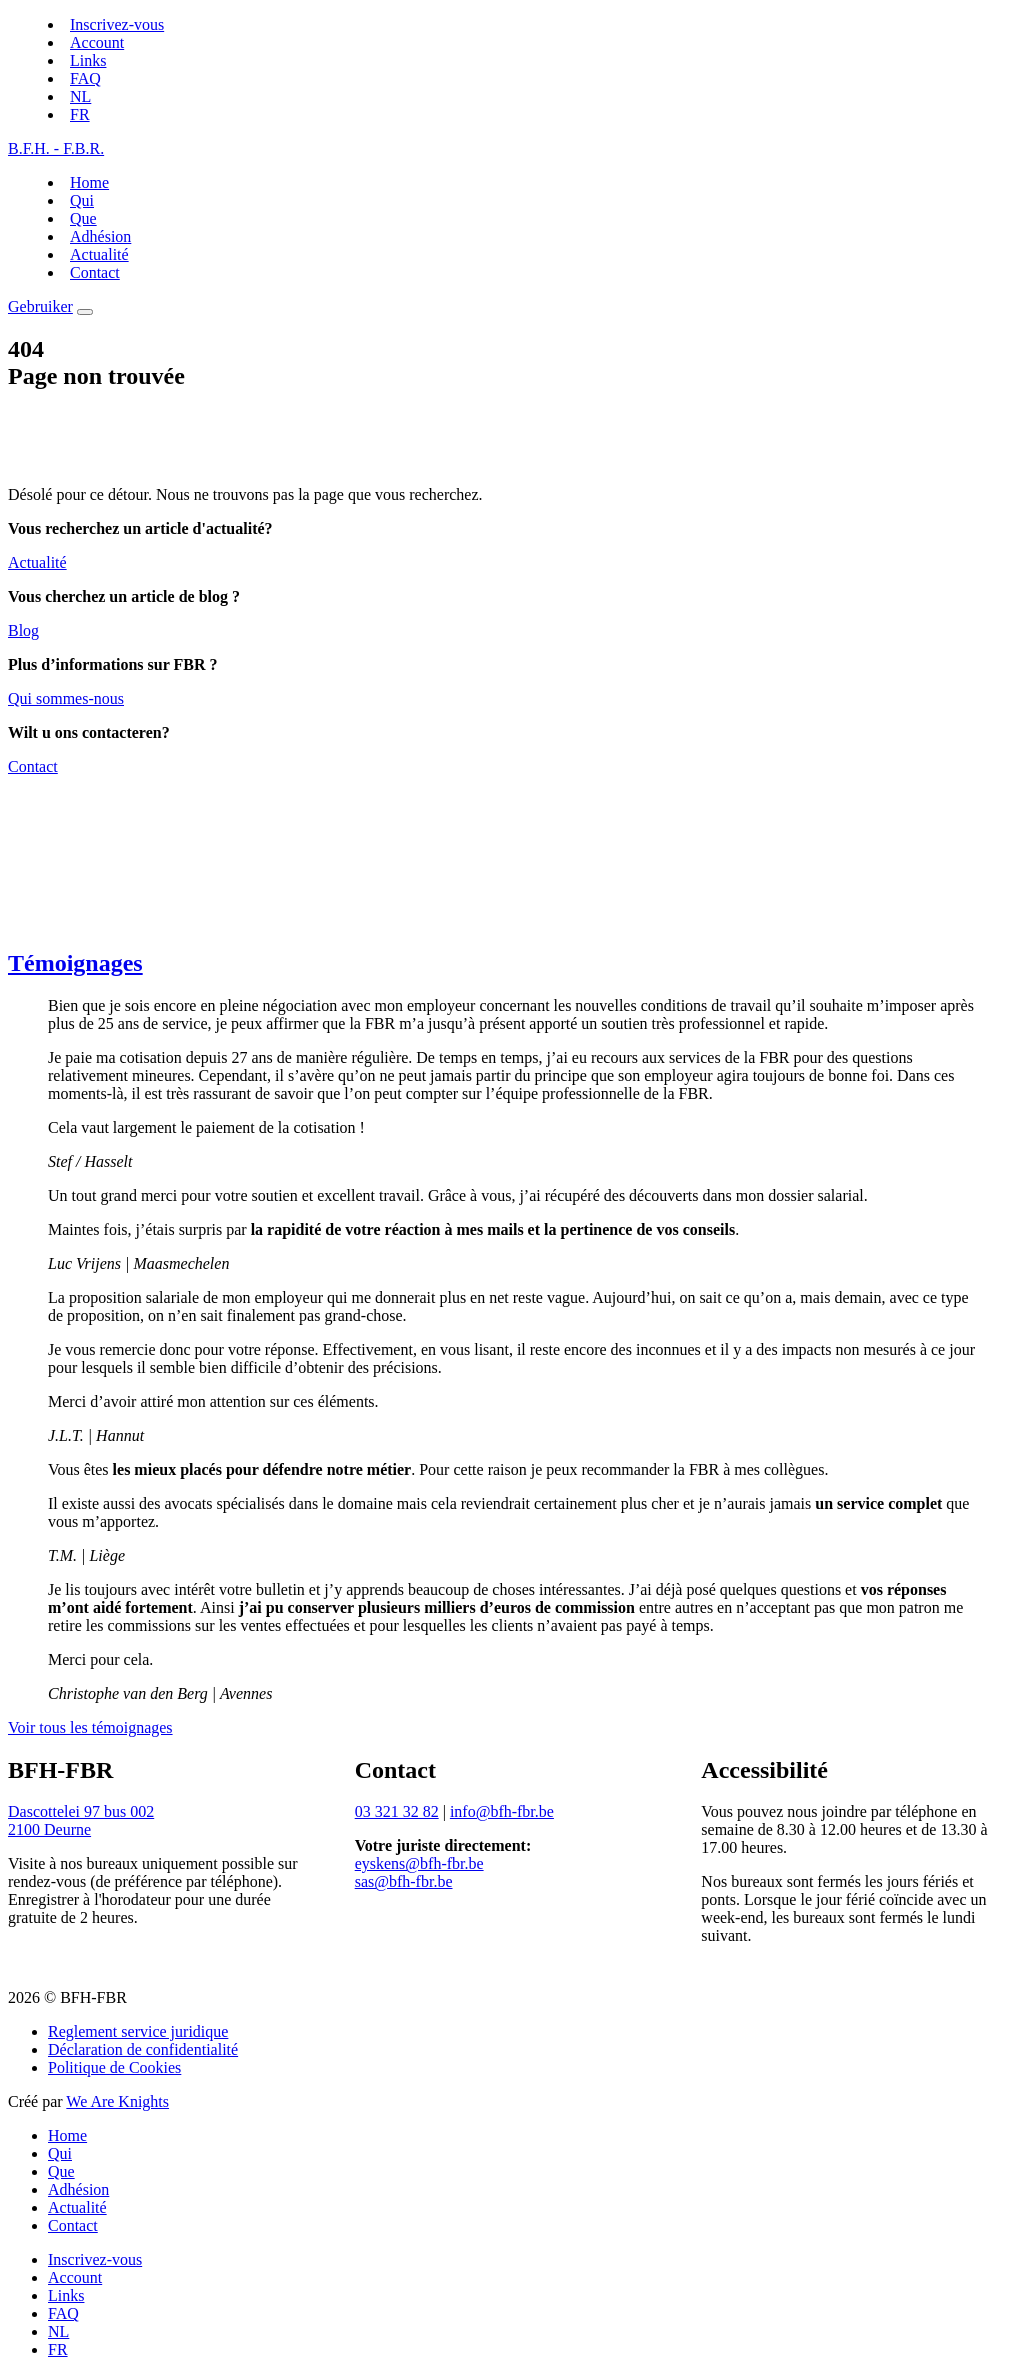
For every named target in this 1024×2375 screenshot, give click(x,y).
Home (89, 182)
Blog (23, 630)
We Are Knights (117, 2101)
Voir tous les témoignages (90, 1727)
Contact (95, 272)
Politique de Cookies (114, 2067)
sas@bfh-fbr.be (404, 1881)
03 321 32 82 (397, 1811)
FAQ (85, 78)
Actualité (99, 254)
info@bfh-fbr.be (502, 1811)
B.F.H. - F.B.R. (56, 148)
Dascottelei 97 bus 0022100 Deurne (81, 1820)
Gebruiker (40, 306)
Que (83, 218)
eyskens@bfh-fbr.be (419, 1863)
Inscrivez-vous (117, 24)
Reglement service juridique (138, 2031)
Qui (82, 200)
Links (88, 60)
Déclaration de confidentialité (143, 2049)
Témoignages (75, 963)
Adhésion (100, 236)
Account (97, 42)
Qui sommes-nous (66, 698)
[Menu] (85, 312)
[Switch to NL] (80, 96)
